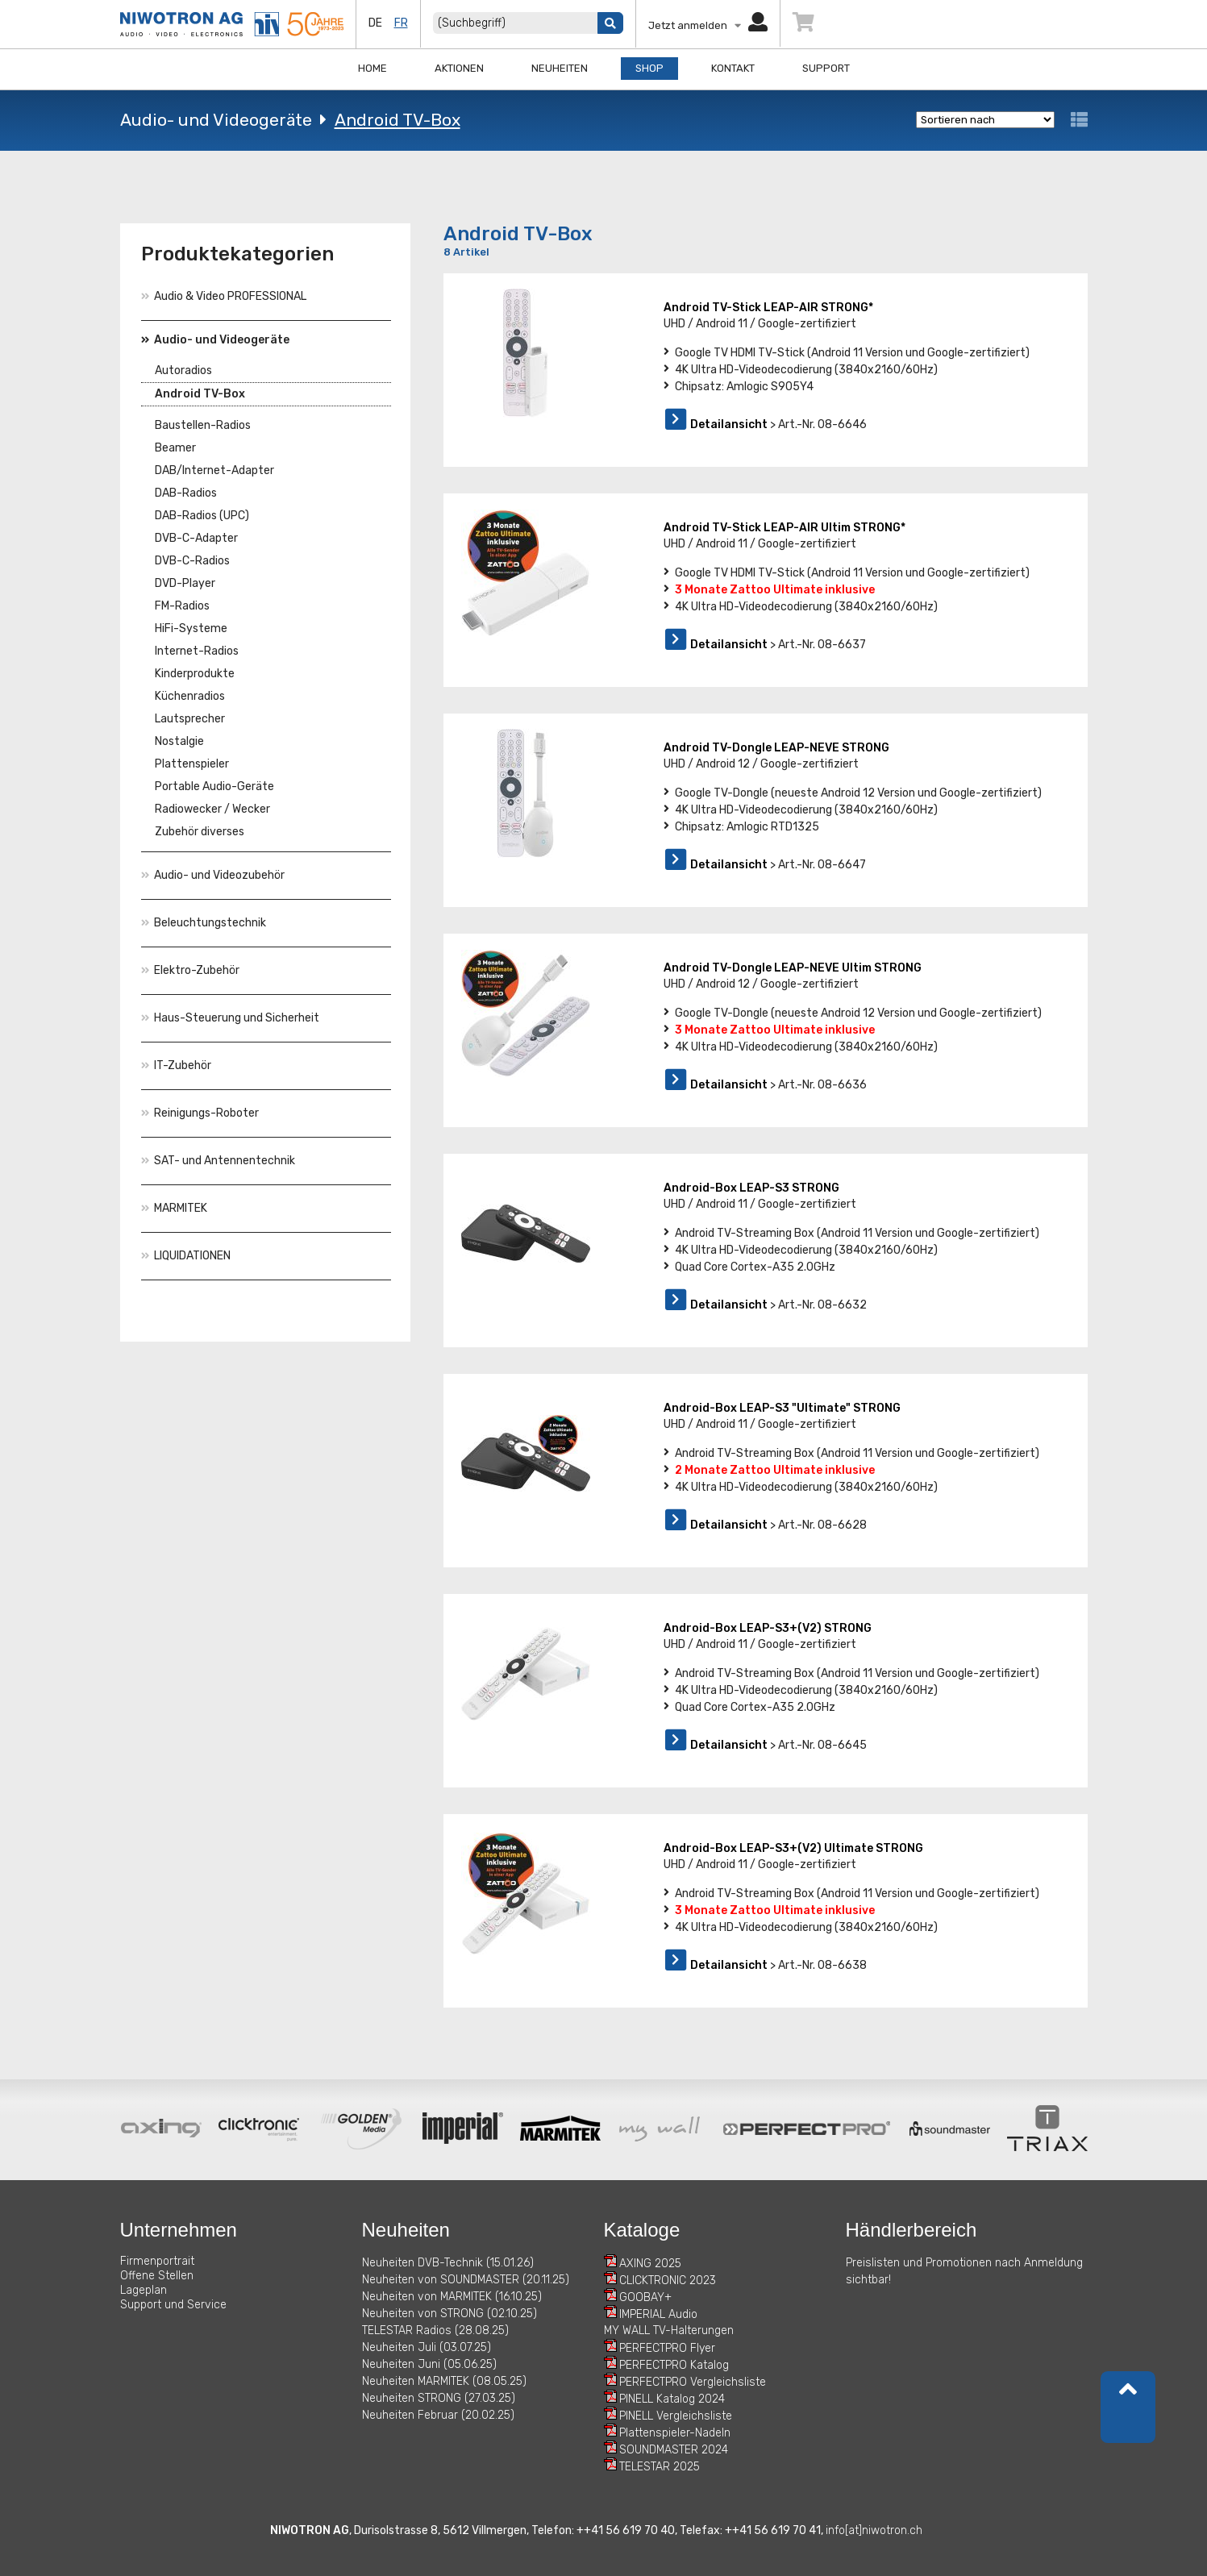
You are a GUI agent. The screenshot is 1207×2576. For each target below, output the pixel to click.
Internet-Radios (197, 651)
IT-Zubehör (176, 1065)
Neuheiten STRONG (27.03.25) (438, 2398)
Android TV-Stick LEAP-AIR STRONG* (768, 307)
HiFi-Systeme (191, 628)
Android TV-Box (397, 120)
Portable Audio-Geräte (214, 786)
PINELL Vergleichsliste (675, 2416)
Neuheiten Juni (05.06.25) (429, 2364)
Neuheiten (559, 68)
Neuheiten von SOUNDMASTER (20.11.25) (465, 2280)
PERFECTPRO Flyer (667, 2348)
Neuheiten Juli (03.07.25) (426, 2347)
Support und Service (173, 2305)
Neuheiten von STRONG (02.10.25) (449, 2313)
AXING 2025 (650, 2263)
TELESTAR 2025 (659, 2467)
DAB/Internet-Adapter (214, 470)
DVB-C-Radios (192, 561)
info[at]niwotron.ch (874, 2530)
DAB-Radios (186, 493)
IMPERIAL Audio (658, 2314)
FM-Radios (182, 606)
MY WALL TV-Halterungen (669, 2330)
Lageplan (143, 2290)
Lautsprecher (190, 719)
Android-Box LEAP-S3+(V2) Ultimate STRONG (793, 1848)
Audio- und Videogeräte (216, 120)
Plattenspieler (192, 764)
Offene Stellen (157, 2276)
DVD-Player (185, 583)
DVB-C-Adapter (196, 538)
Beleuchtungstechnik (203, 923)
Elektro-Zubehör (190, 970)
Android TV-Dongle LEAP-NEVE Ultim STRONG (793, 968)
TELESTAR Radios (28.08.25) (435, 2330)
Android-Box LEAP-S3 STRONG (751, 1188)
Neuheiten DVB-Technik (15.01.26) (448, 2263)
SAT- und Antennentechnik (218, 1160)
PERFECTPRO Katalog (674, 2365)
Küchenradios (190, 696)
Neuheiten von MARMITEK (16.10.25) (452, 2296)
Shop (649, 68)
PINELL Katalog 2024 (672, 2399)
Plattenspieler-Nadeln (674, 2433)
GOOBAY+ (645, 2297)
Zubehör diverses (199, 832)
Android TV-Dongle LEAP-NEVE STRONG (776, 748)
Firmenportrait (157, 2261)
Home (372, 68)
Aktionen (459, 68)
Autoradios (183, 370)
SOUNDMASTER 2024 (673, 2450)
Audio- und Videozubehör (213, 875)
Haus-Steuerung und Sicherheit (230, 1018)
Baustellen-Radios (203, 425)
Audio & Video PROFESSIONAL (223, 296)
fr (401, 23)
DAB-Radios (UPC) (202, 515)
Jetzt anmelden (708, 25)
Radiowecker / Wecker (212, 809)
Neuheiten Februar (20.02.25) (438, 2415)
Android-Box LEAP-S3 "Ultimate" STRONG (782, 1408)
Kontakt (733, 68)
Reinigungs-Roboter (200, 1113)
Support (826, 68)
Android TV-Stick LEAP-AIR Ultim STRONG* (784, 528)
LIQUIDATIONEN (186, 1256)
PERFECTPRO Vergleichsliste (692, 2382)
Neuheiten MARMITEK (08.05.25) (444, 2381)
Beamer (175, 448)
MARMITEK (174, 1208)
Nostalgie (179, 741)
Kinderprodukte (195, 673)
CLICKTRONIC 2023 (667, 2280)
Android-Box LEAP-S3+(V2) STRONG (768, 1628)
